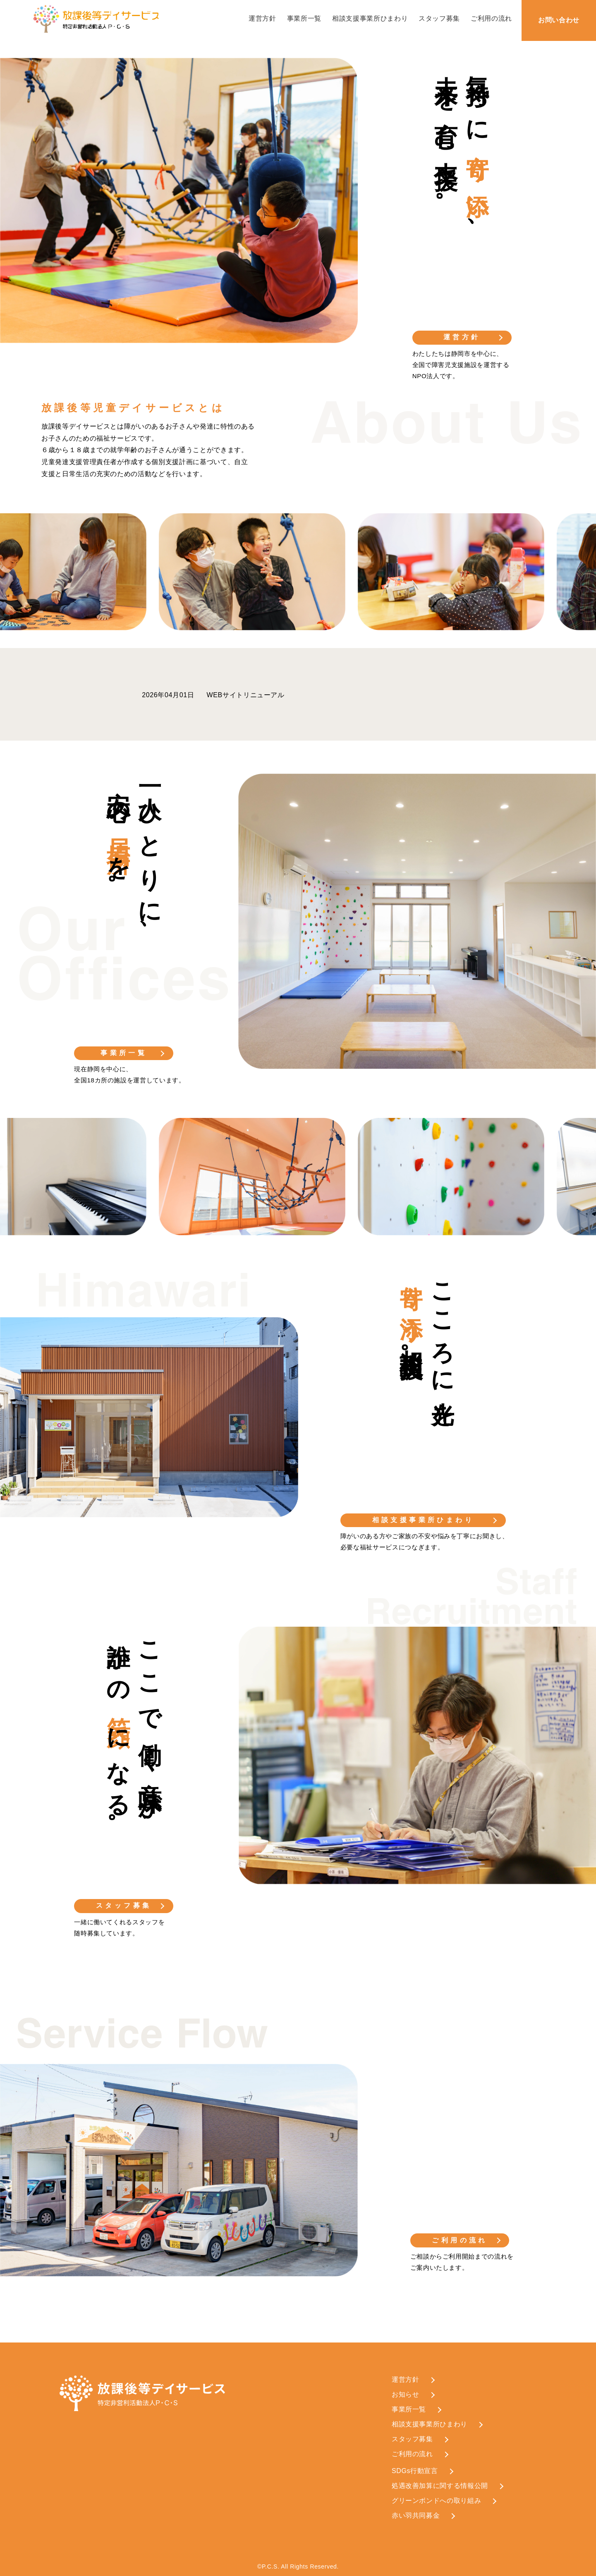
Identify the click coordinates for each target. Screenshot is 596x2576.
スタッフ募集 (439, 18)
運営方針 (262, 18)
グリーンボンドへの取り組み (436, 2500)
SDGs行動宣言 (415, 2470)
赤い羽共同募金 (416, 2515)
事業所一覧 (304, 18)
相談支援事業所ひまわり (370, 18)
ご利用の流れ (491, 18)
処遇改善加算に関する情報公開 (440, 2485)
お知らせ (405, 2394)
